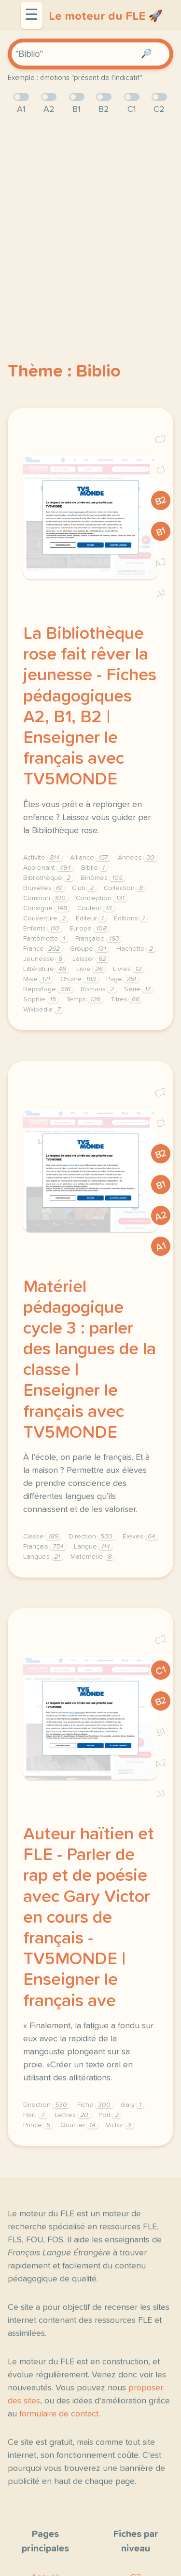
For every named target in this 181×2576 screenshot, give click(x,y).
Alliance (90, 857)
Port (109, 2115)
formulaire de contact (58, 2414)
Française (98, 938)
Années (137, 857)
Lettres (73, 2115)
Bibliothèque (48, 878)
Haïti (35, 2115)
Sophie (40, 999)
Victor (120, 2125)
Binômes (103, 878)
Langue (93, 1546)
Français (44, 1546)
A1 (161, 594)
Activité (42, 857)
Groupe (89, 948)
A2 (160, 562)
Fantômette (45, 938)
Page (122, 979)
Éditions (130, 918)
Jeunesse (44, 959)
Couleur (95, 908)
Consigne (46, 908)
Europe (89, 928)
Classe (42, 1536)
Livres (128, 969)
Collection (124, 888)
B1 (161, 532)
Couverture (45, 918)
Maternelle (92, 1556)
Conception (101, 898)
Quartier (79, 2125)
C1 (161, 470)
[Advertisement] (90, 222)
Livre (90, 969)
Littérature (46, 969)
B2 (161, 501)
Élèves (140, 1536)
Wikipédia (43, 1009)
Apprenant (48, 867)
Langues (43, 1556)
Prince (38, 2125)
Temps (84, 999)
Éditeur (91, 918)
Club (84, 888)
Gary (132, 2105)
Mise (38, 979)
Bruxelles (43, 888)
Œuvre (79, 979)
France (42, 948)
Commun (45, 898)
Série (138, 989)
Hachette (135, 948)
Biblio (94, 867)
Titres (126, 999)
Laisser (90, 959)
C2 (160, 439)
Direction (92, 1536)
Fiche (95, 2105)
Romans (98, 989)
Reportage (48, 989)
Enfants (42, 928)
